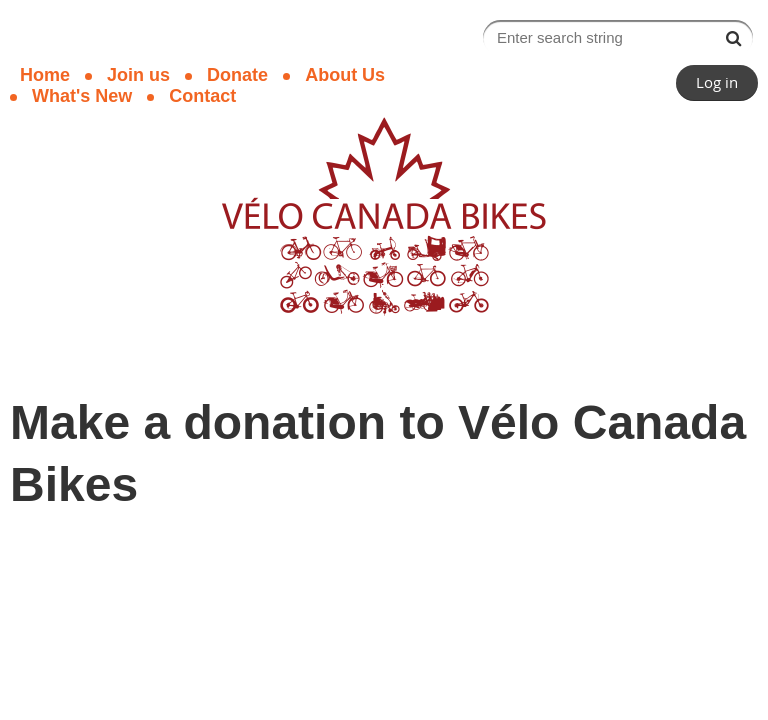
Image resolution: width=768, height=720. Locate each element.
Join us (138, 75)
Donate (237, 75)
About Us (345, 75)
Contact (202, 96)
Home (45, 75)
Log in (717, 82)
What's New (82, 96)
